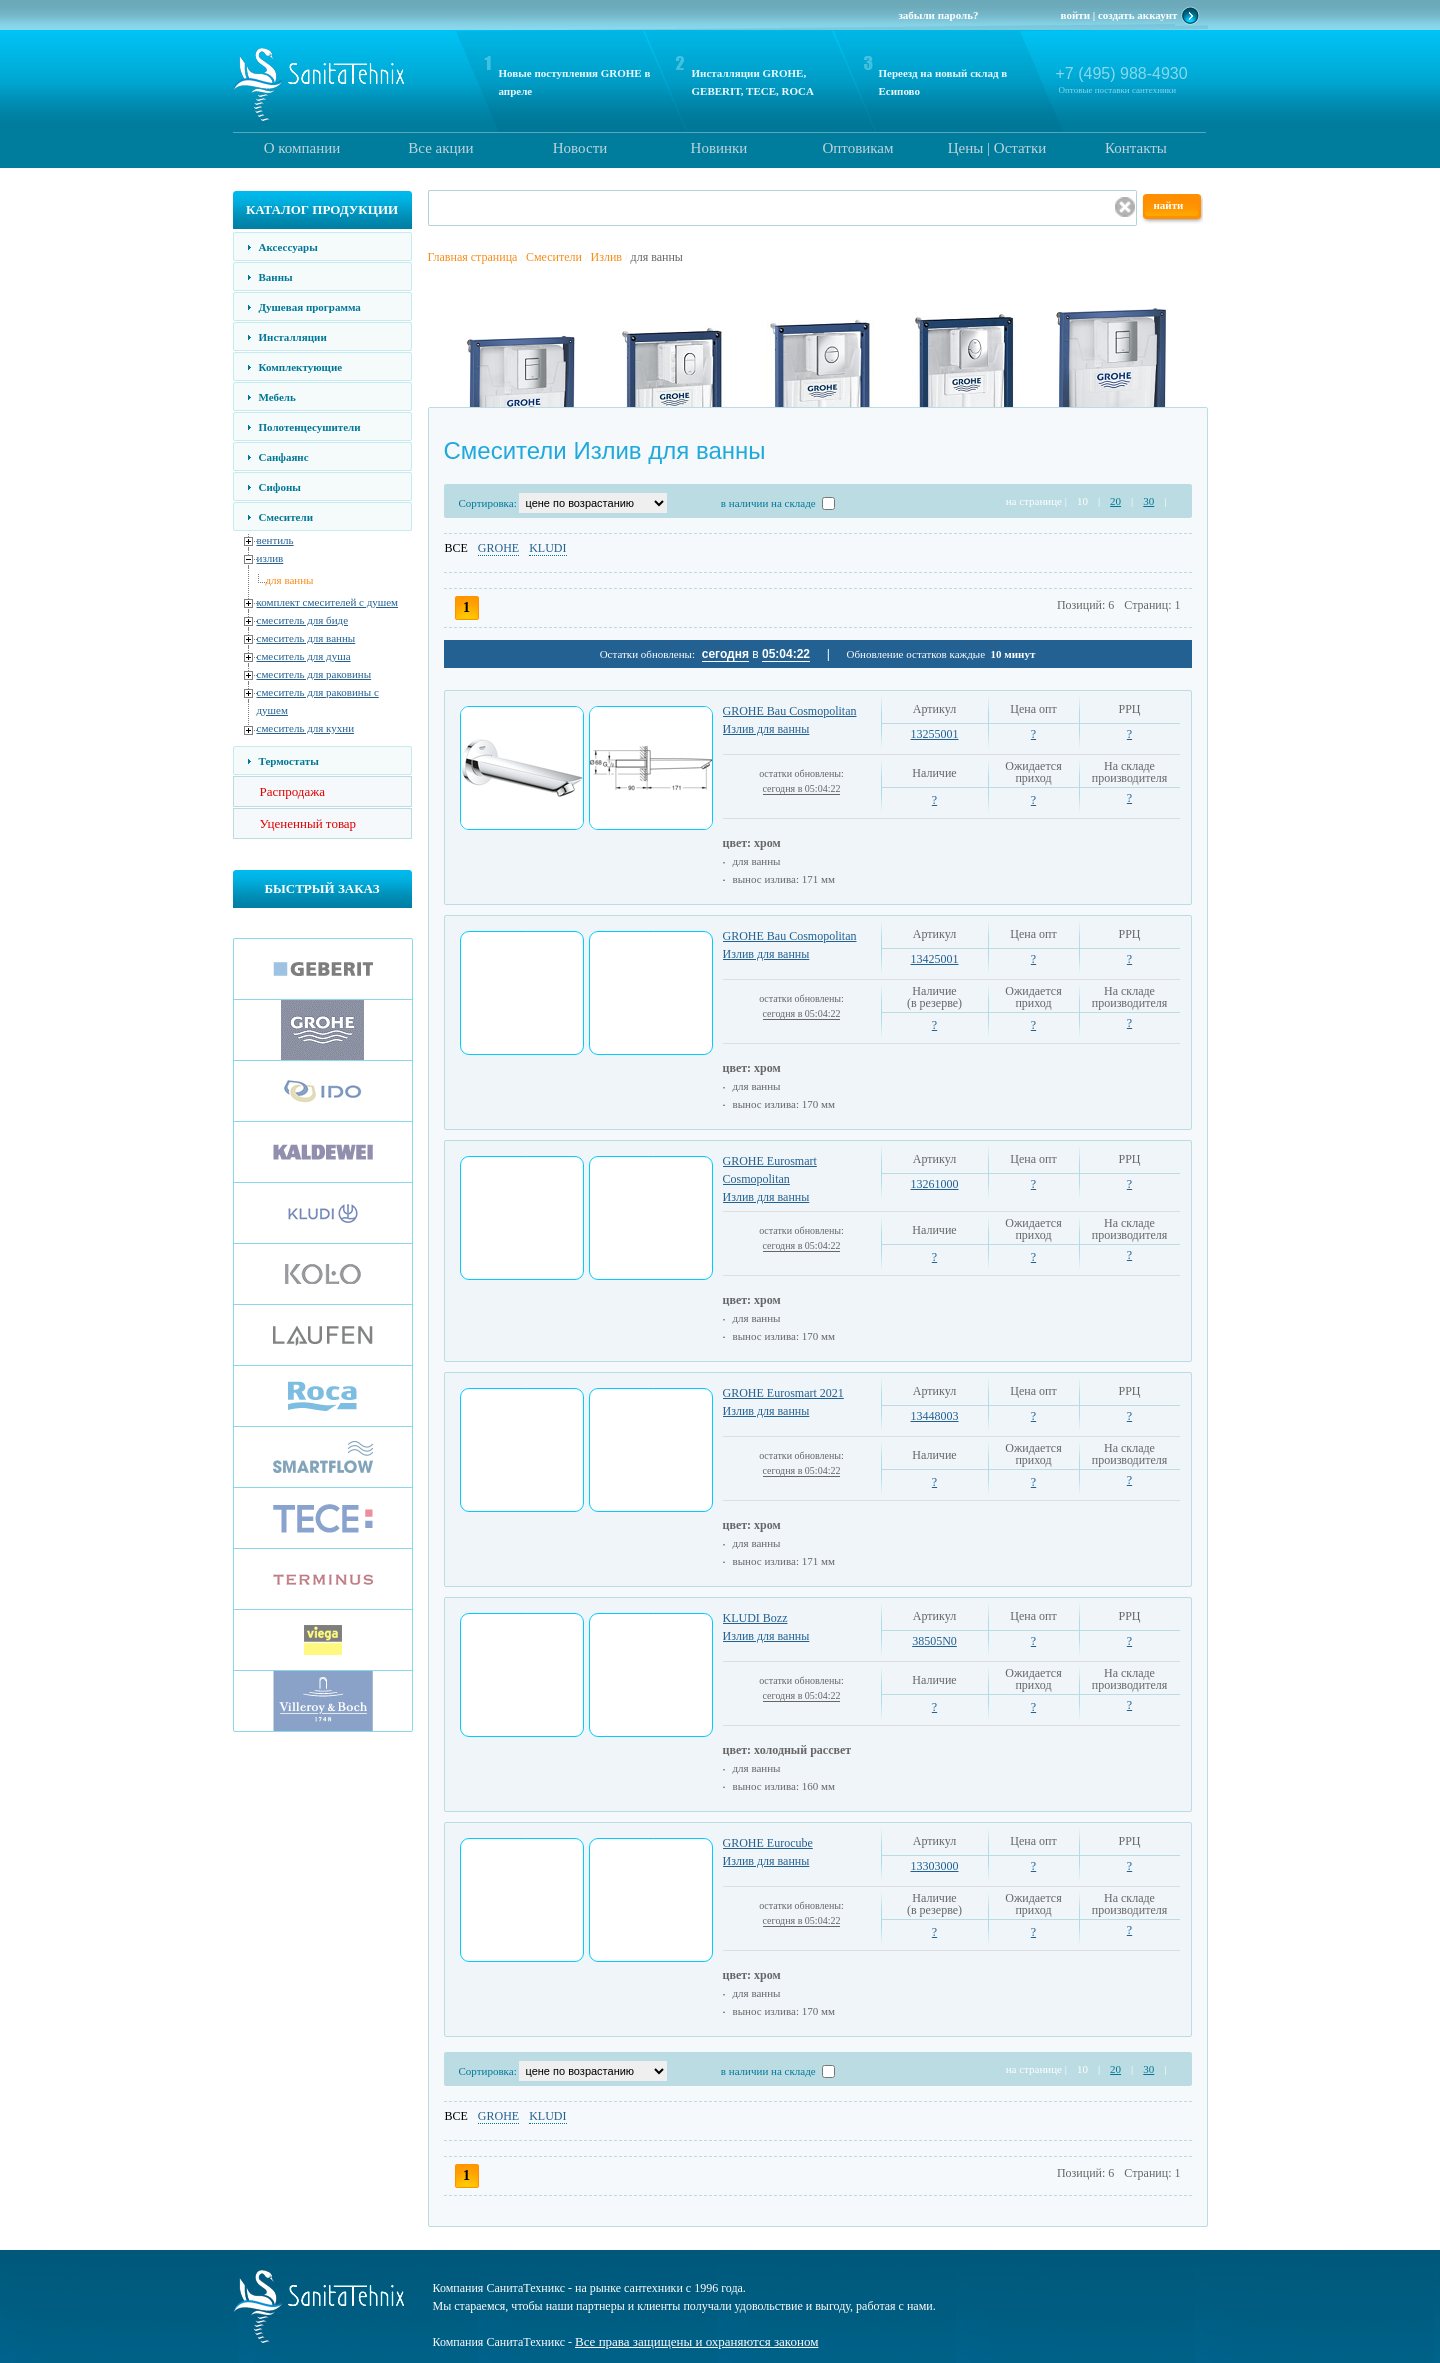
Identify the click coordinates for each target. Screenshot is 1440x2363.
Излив (606, 257)
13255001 (935, 734)
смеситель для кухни (306, 728)
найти (1169, 205)
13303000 (935, 1866)
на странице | (1036, 501)
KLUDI (547, 548)
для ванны (290, 580)
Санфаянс (284, 457)
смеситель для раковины (314, 674)
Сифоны (280, 487)
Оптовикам (857, 148)
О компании (302, 148)
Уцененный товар (308, 823)
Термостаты (289, 761)
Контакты (1136, 148)
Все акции (440, 148)
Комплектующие (301, 367)
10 (1082, 501)
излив (270, 558)
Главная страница (473, 257)
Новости (580, 148)
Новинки (719, 148)
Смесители (286, 517)
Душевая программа (310, 307)
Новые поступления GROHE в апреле (575, 82)
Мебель (277, 397)
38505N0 (934, 1641)
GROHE (498, 548)
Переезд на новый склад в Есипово (943, 82)
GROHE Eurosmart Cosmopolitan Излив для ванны (770, 1179)
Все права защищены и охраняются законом (696, 2341)
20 (1115, 501)
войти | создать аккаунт (1119, 15)
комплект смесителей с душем (328, 602)
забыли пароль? (938, 15)
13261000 (935, 1184)
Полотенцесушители (310, 427)
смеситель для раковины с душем (318, 701)
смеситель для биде (303, 620)
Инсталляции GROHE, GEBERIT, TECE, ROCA (753, 82)
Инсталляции (293, 337)
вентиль (275, 540)
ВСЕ (456, 548)
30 (1148, 501)
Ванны (276, 277)
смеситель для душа (304, 656)
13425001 (935, 959)
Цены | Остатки (997, 148)
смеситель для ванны (306, 638)
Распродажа (293, 791)
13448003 (935, 1416)
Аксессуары (288, 247)
